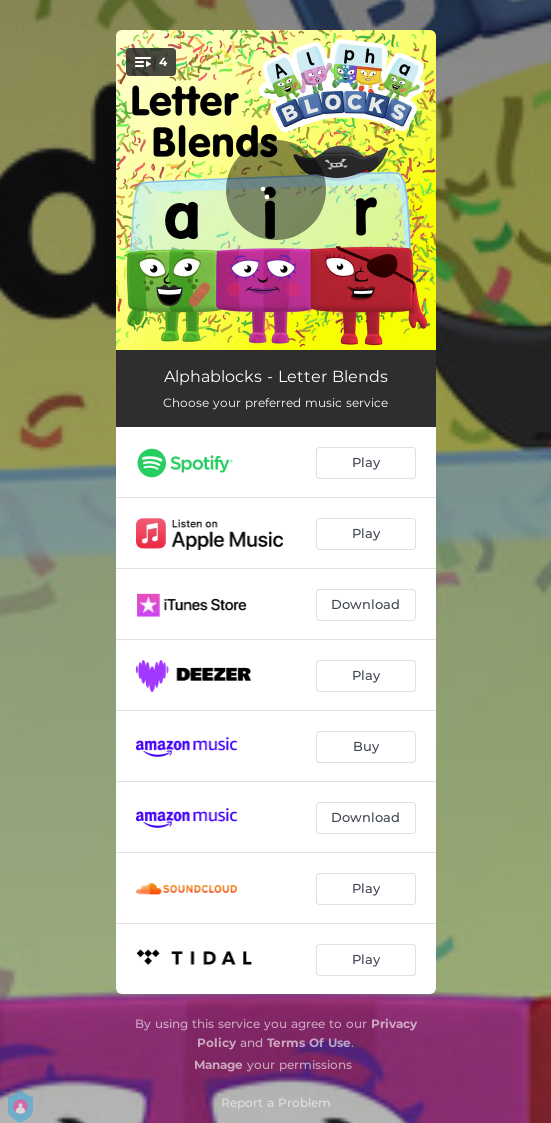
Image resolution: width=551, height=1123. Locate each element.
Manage (218, 1064)
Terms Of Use (309, 1042)
